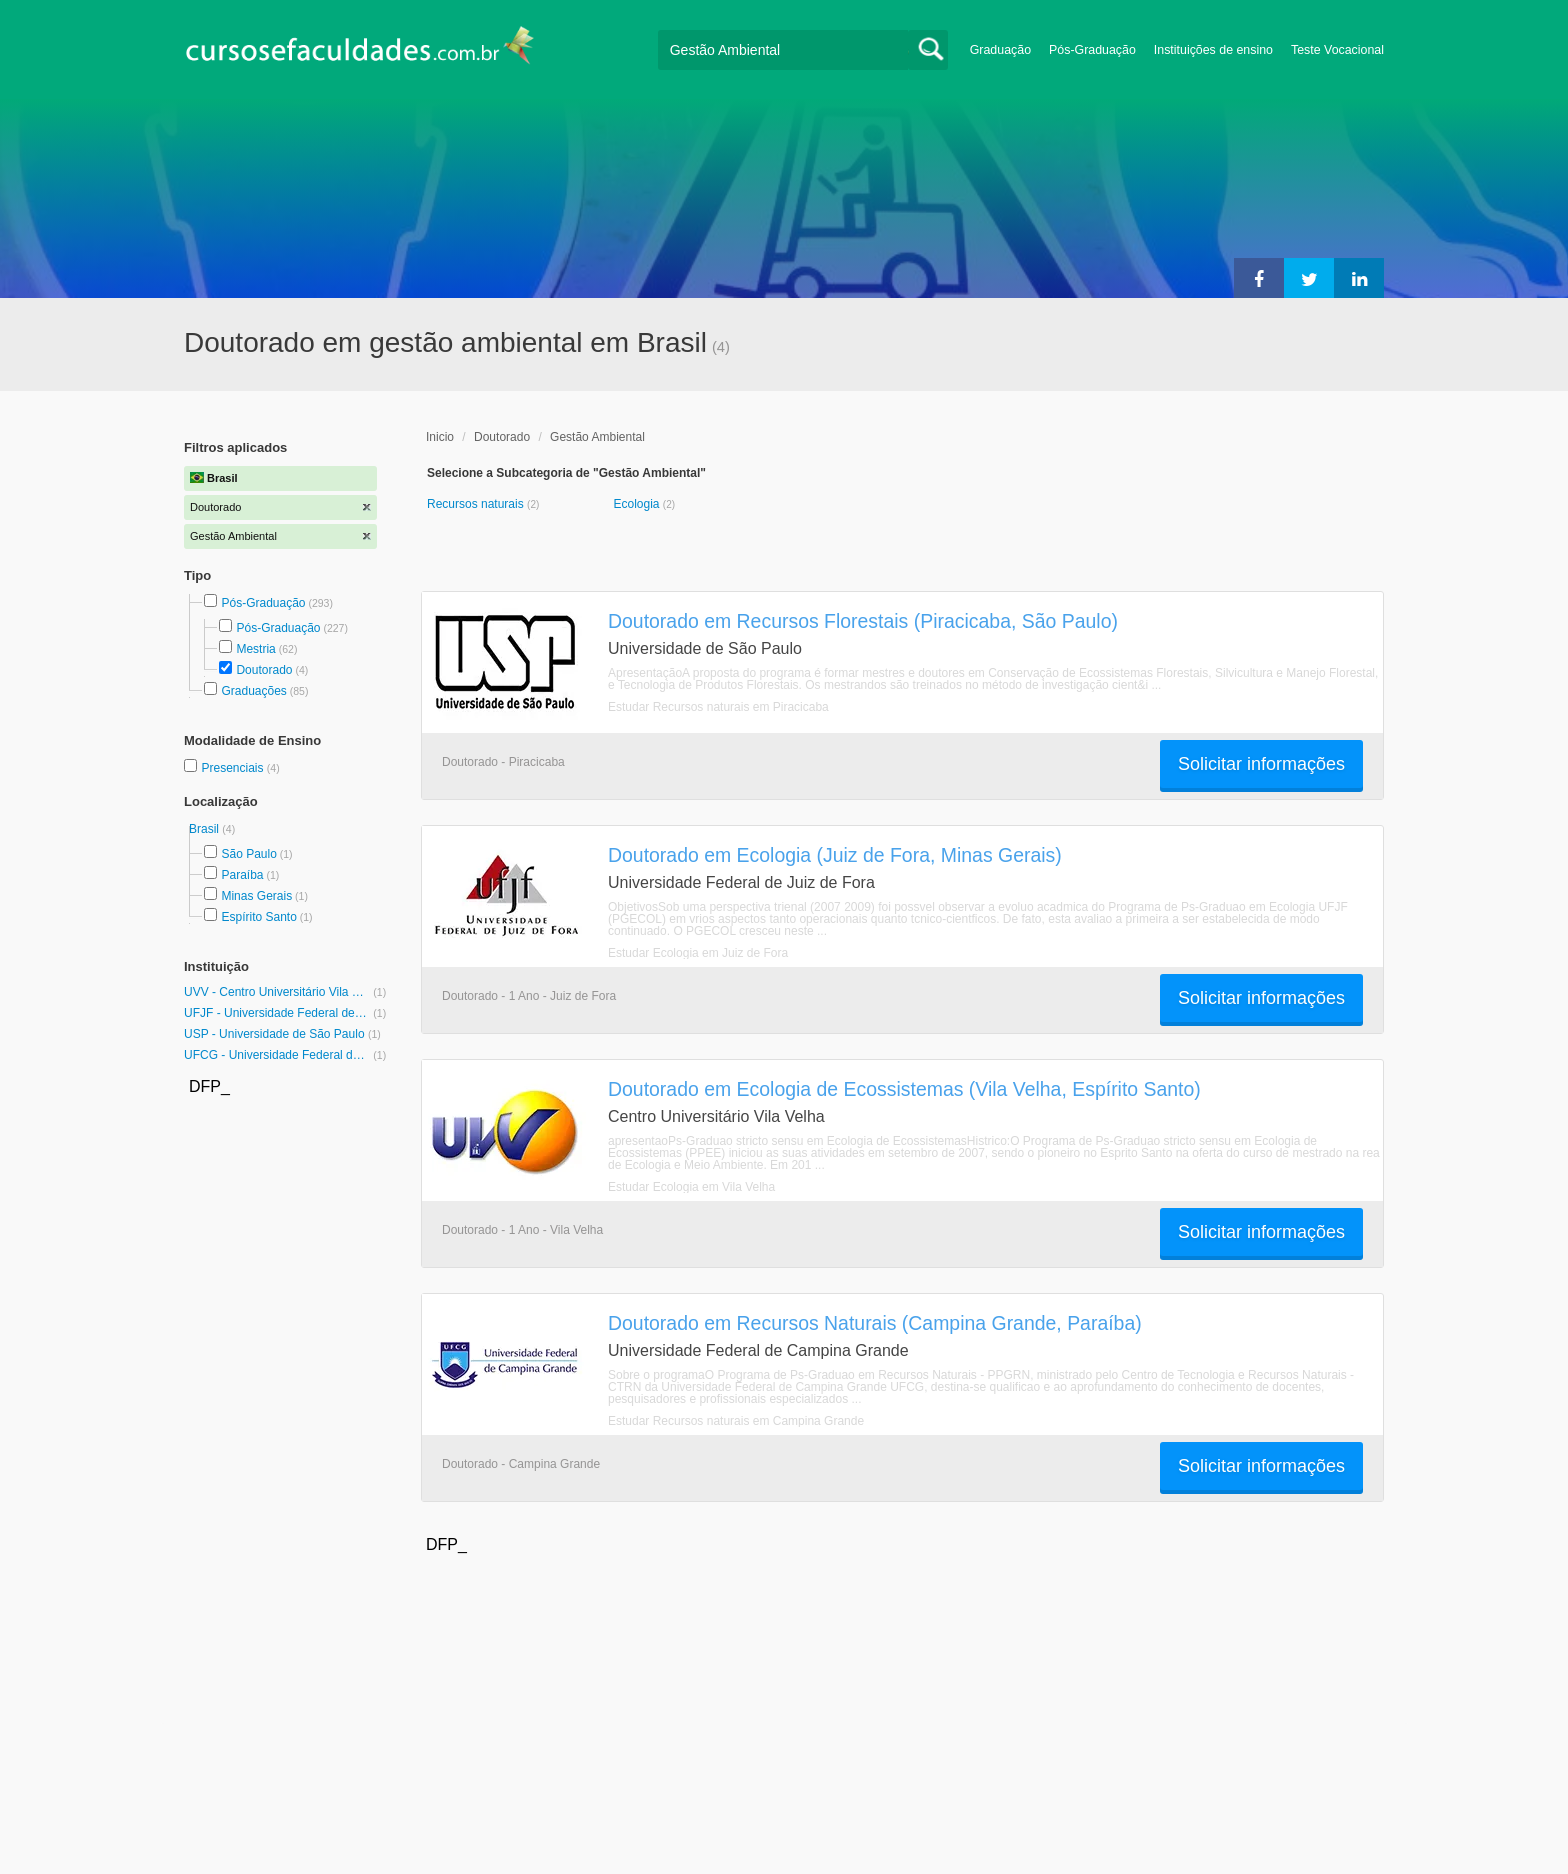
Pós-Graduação (1092, 50)
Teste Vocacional (1337, 50)
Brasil (205, 829)
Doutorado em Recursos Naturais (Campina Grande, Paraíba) (875, 1323)
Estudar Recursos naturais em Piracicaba (718, 707)
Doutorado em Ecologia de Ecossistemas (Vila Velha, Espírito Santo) (904, 1089)
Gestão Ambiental (597, 437)
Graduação (1000, 50)
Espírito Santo (258, 917)
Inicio (440, 437)
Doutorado (264, 670)
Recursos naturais (477, 504)
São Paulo (248, 854)
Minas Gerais (256, 896)
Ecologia (637, 504)
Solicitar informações (1261, 764)
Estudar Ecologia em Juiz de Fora (698, 953)
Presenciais (233, 768)
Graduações (253, 691)
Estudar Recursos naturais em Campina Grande (736, 1421)
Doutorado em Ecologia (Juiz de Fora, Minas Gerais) (835, 855)
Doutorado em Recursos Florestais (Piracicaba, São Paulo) (863, 621)
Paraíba (242, 875)
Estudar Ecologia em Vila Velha (691, 1187)
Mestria (255, 649)
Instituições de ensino (1213, 50)
